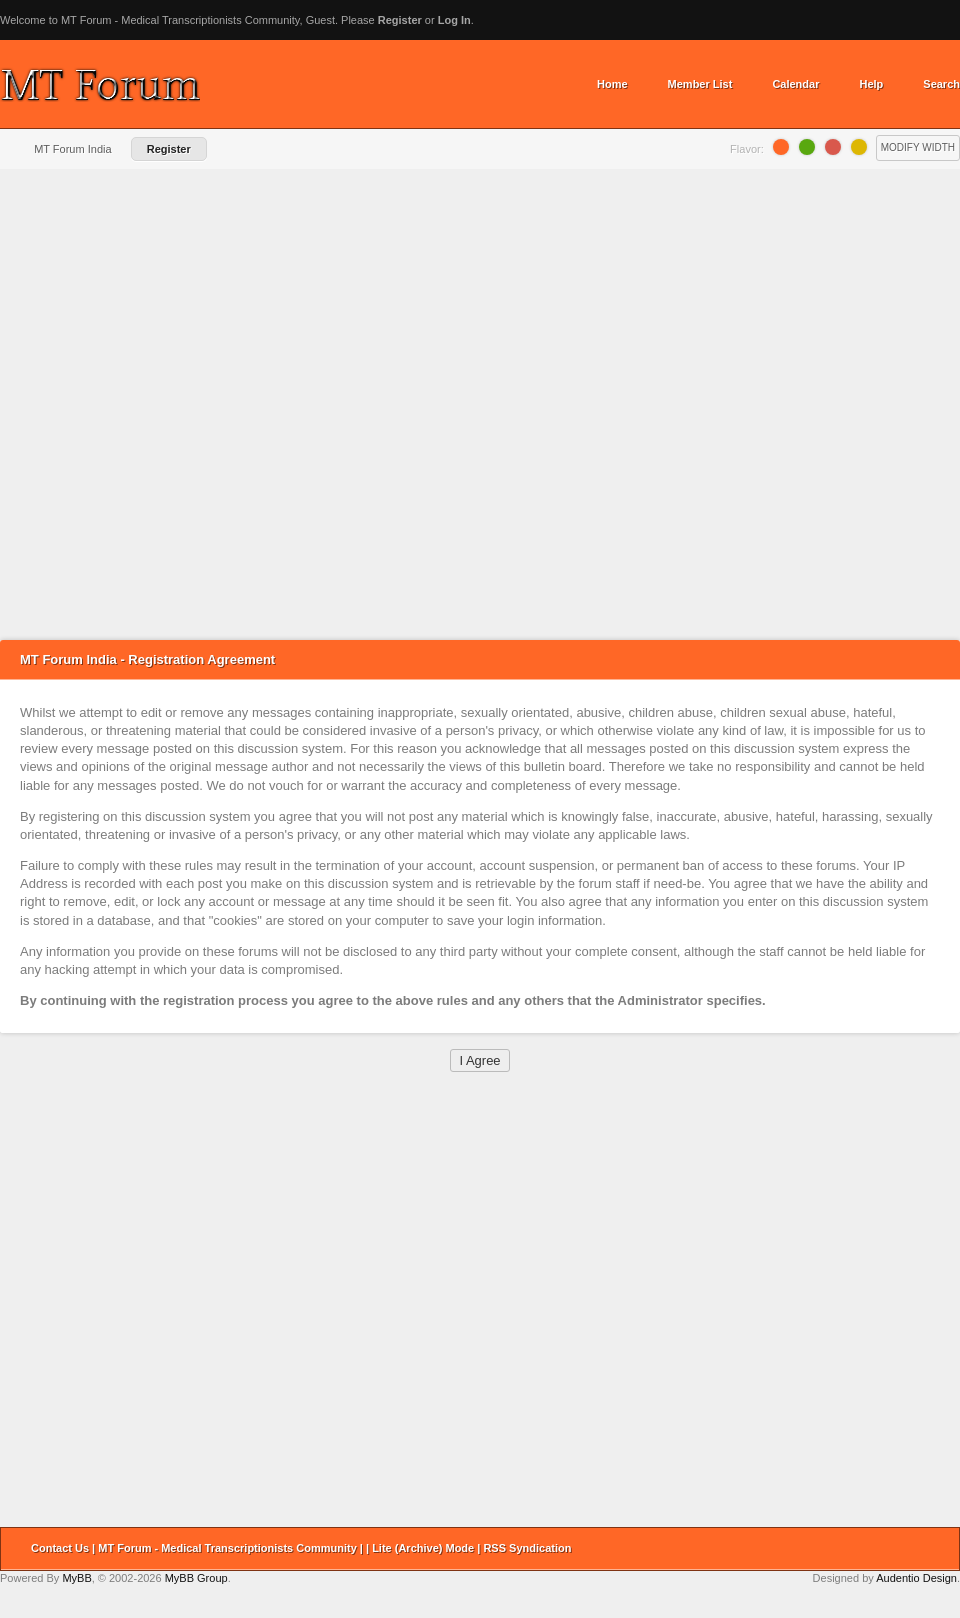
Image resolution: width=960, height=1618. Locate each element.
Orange (781, 147)
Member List (700, 84)
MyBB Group (196, 1578)
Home (612, 84)
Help (871, 84)
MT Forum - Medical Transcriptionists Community (227, 1548)
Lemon (859, 147)
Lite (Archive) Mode (423, 1548)
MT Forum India (72, 149)
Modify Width (918, 147)
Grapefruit (833, 147)
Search (941, 84)
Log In (454, 20)
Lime (807, 147)
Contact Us (60, 1548)
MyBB (76, 1578)
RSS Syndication (527, 1548)
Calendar (795, 84)
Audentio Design (916, 1578)
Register (400, 20)
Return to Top (938, 1549)
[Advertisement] (220, 404)
